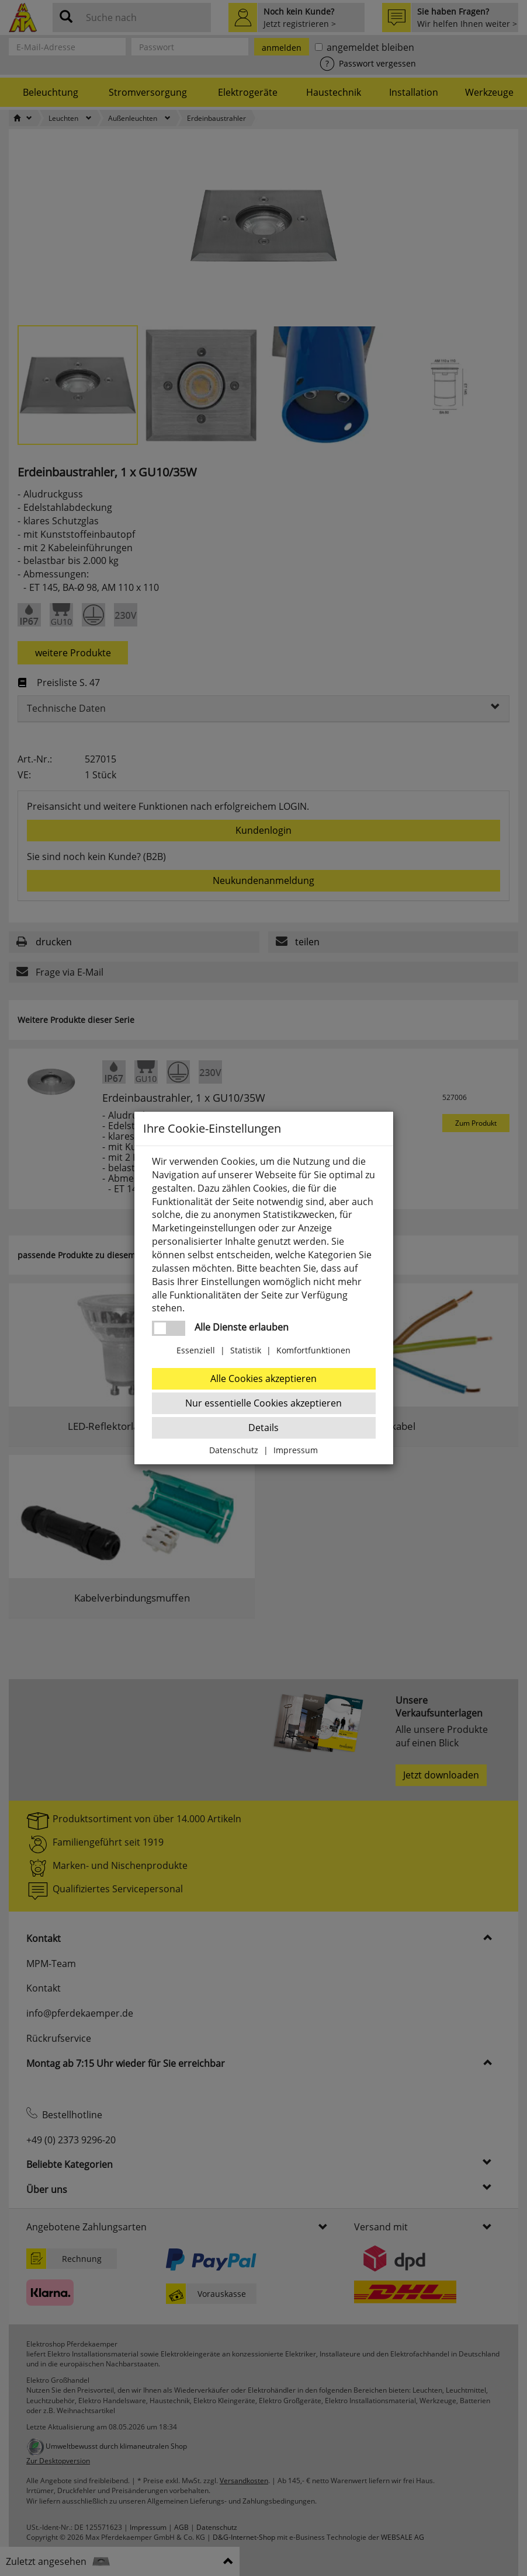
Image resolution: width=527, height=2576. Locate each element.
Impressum (295, 1450)
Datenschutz (233, 1450)
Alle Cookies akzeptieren (263, 1378)
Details (263, 1427)
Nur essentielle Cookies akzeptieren (263, 1403)
